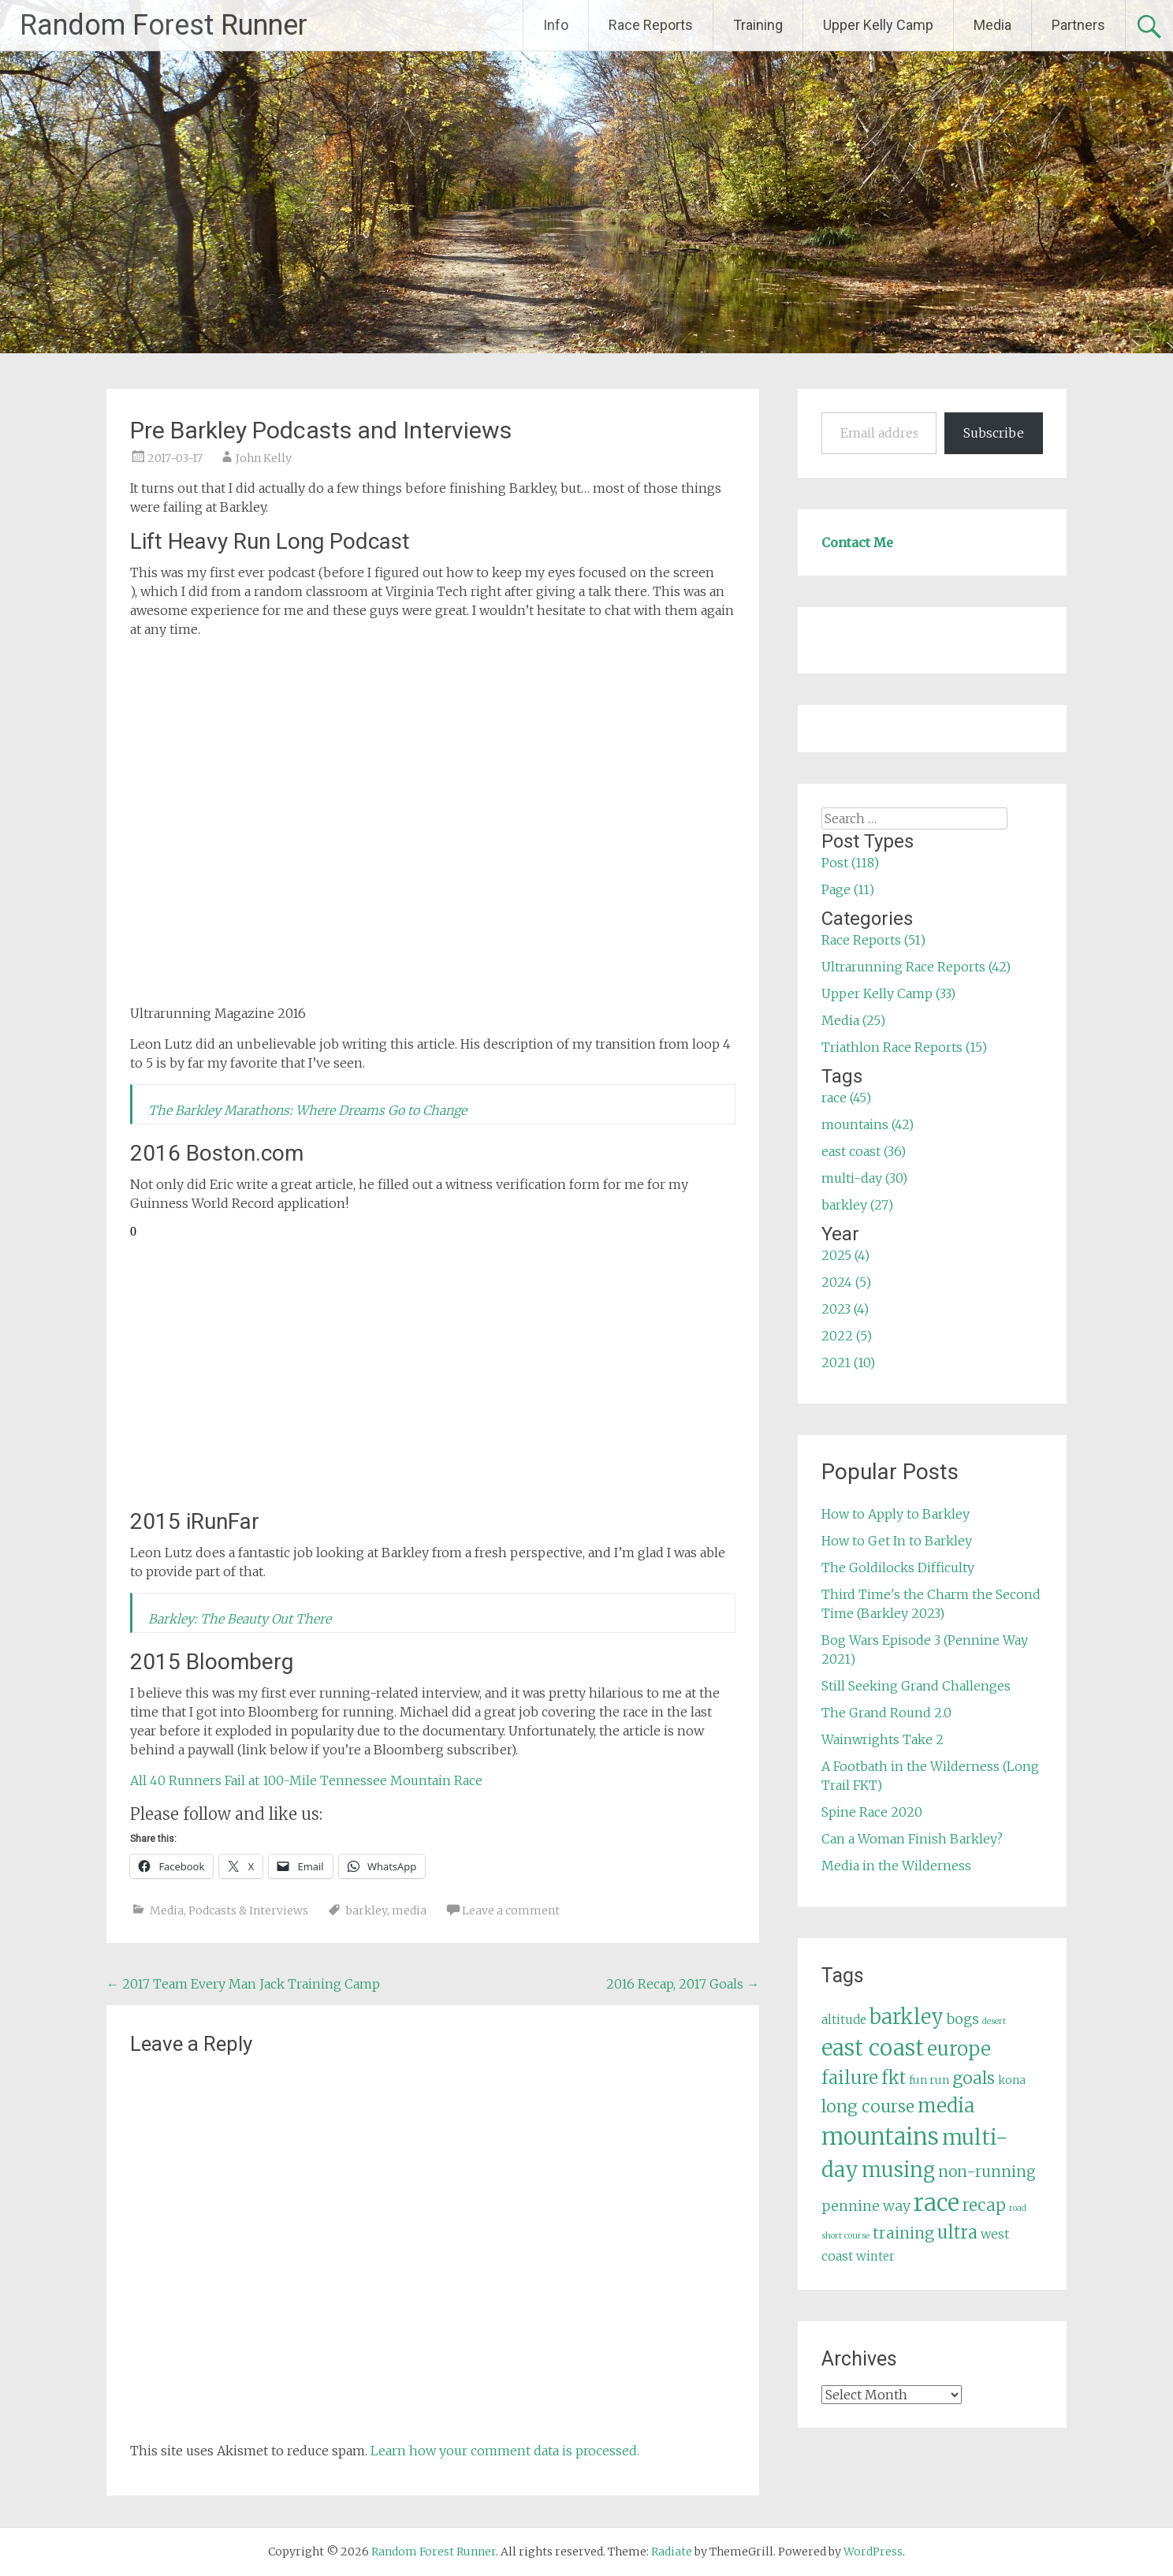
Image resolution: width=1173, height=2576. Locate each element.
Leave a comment (511, 1910)
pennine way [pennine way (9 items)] (865, 2206)
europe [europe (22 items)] (959, 2049)
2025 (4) (845, 1255)
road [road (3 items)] (1017, 2208)
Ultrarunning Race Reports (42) (916, 967)
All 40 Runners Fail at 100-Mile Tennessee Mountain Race (306, 1780)
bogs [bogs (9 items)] (963, 2019)
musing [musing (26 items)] (898, 2170)
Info (555, 25)
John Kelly (264, 458)
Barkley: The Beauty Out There (239, 1619)
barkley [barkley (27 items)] (907, 2017)
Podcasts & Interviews (248, 1910)
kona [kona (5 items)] (1012, 2080)
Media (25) (853, 1020)
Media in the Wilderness (896, 1865)
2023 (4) (845, 1309)
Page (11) (847, 889)
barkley (366, 1910)
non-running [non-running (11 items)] (987, 2171)
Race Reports (651, 25)
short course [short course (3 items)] (845, 2236)
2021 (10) (848, 1362)
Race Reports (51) (873, 940)
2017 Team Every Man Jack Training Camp (243, 1984)
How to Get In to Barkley (896, 1541)
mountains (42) (867, 1124)
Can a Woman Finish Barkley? (912, 1839)
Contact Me (857, 542)
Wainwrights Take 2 (882, 1739)
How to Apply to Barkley (895, 1514)
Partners (1078, 25)
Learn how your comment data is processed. (505, 2451)
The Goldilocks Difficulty (897, 1567)
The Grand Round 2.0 (886, 1712)
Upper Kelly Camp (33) (888, 993)
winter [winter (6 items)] (875, 2256)
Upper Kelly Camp (878, 25)
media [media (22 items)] (946, 2105)
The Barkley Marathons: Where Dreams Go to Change (307, 1110)
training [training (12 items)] (903, 2233)
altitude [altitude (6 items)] (843, 2019)
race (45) (846, 1097)
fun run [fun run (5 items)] (929, 2080)
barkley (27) (857, 1205)
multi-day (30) (864, 1178)
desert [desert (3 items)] (994, 2021)
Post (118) (850, 862)
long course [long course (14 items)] (867, 2106)
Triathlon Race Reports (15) (904, 1047)
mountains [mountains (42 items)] (880, 2137)
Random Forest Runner (163, 25)
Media (992, 25)
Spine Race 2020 (871, 1812)
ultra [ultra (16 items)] (957, 2232)
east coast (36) (863, 1151)
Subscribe (993, 433)
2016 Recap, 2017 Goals (682, 1984)
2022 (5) (846, 1336)
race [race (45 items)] (936, 2202)
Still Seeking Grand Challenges (916, 1686)
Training (758, 25)
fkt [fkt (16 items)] (893, 2078)
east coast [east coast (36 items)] (872, 2048)
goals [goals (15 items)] (973, 2078)
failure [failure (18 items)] (849, 2078)
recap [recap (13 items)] (984, 2205)
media (409, 1910)
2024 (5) (846, 1282)
